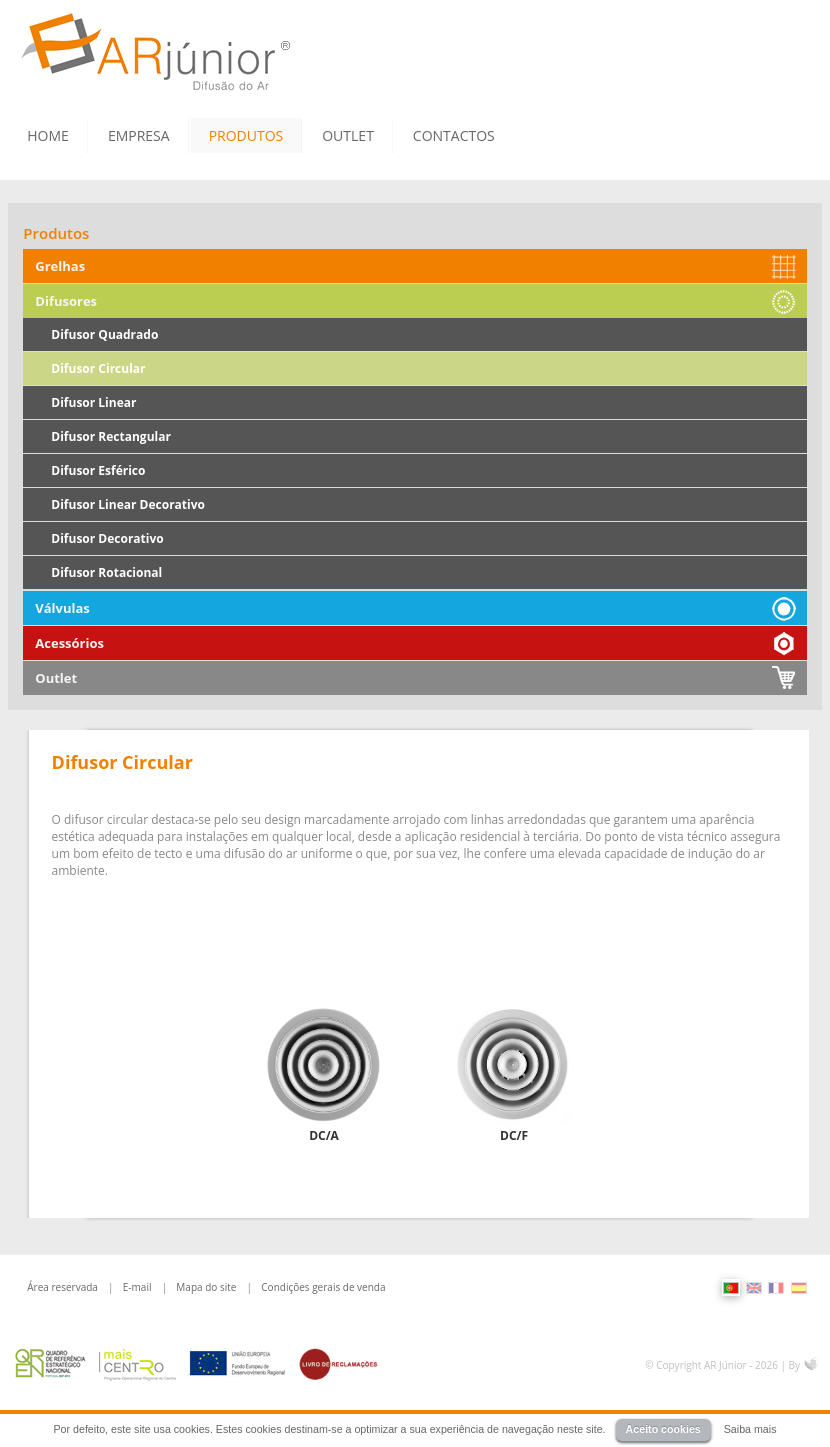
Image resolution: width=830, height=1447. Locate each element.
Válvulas (62, 608)
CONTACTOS (454, 135)
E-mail (137, 1287)
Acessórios (69, 643)
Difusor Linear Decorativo (128, 504)
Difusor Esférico (98, 470)
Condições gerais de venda (323, 1287)
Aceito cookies (663, 1429)
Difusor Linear (93, 402)
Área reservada (62, 1287)
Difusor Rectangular (111, 436)
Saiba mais (750, 1429)
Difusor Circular (98, 368)
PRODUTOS (246, 135)
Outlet (56, 678)
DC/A (324, 1135)
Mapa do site (206, 1287)
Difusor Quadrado (104, 334)
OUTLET (348, 135)
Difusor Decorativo (107, 538)
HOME (48, 135)
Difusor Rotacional (106, 572)
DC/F (514, 1135)
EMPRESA (139, 135)
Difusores (66, 301)
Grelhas (60, 266)
